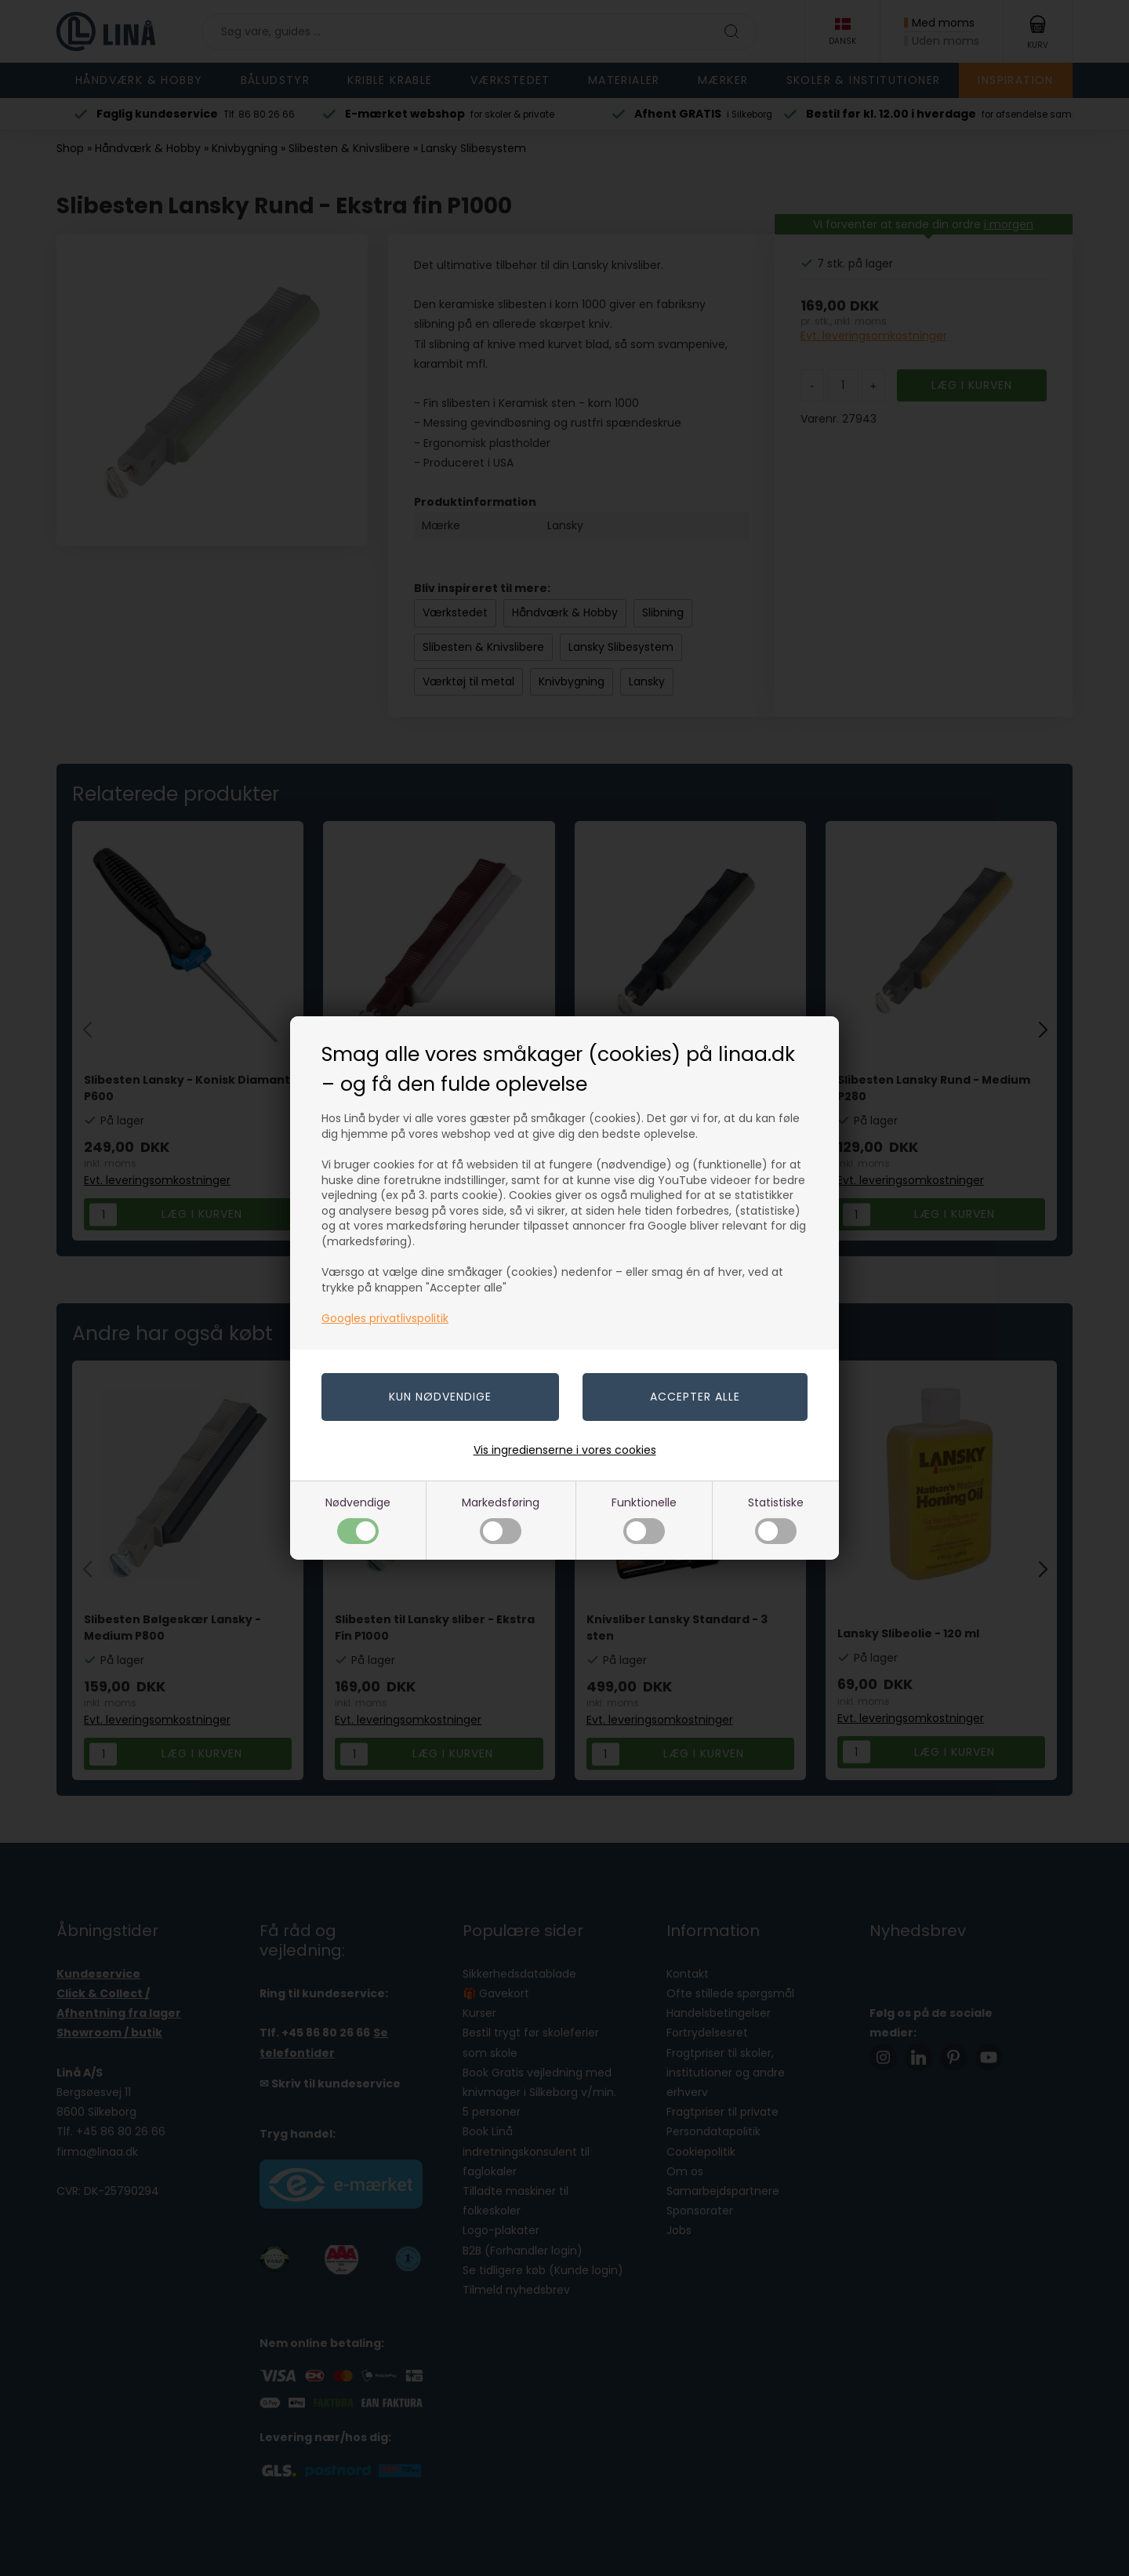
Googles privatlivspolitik (384, 1318)
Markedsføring (500, 1519)
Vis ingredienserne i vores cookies (565, 1450)
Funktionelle (644, 1519)
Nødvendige (357, 1519)
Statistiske (776, 1519)
